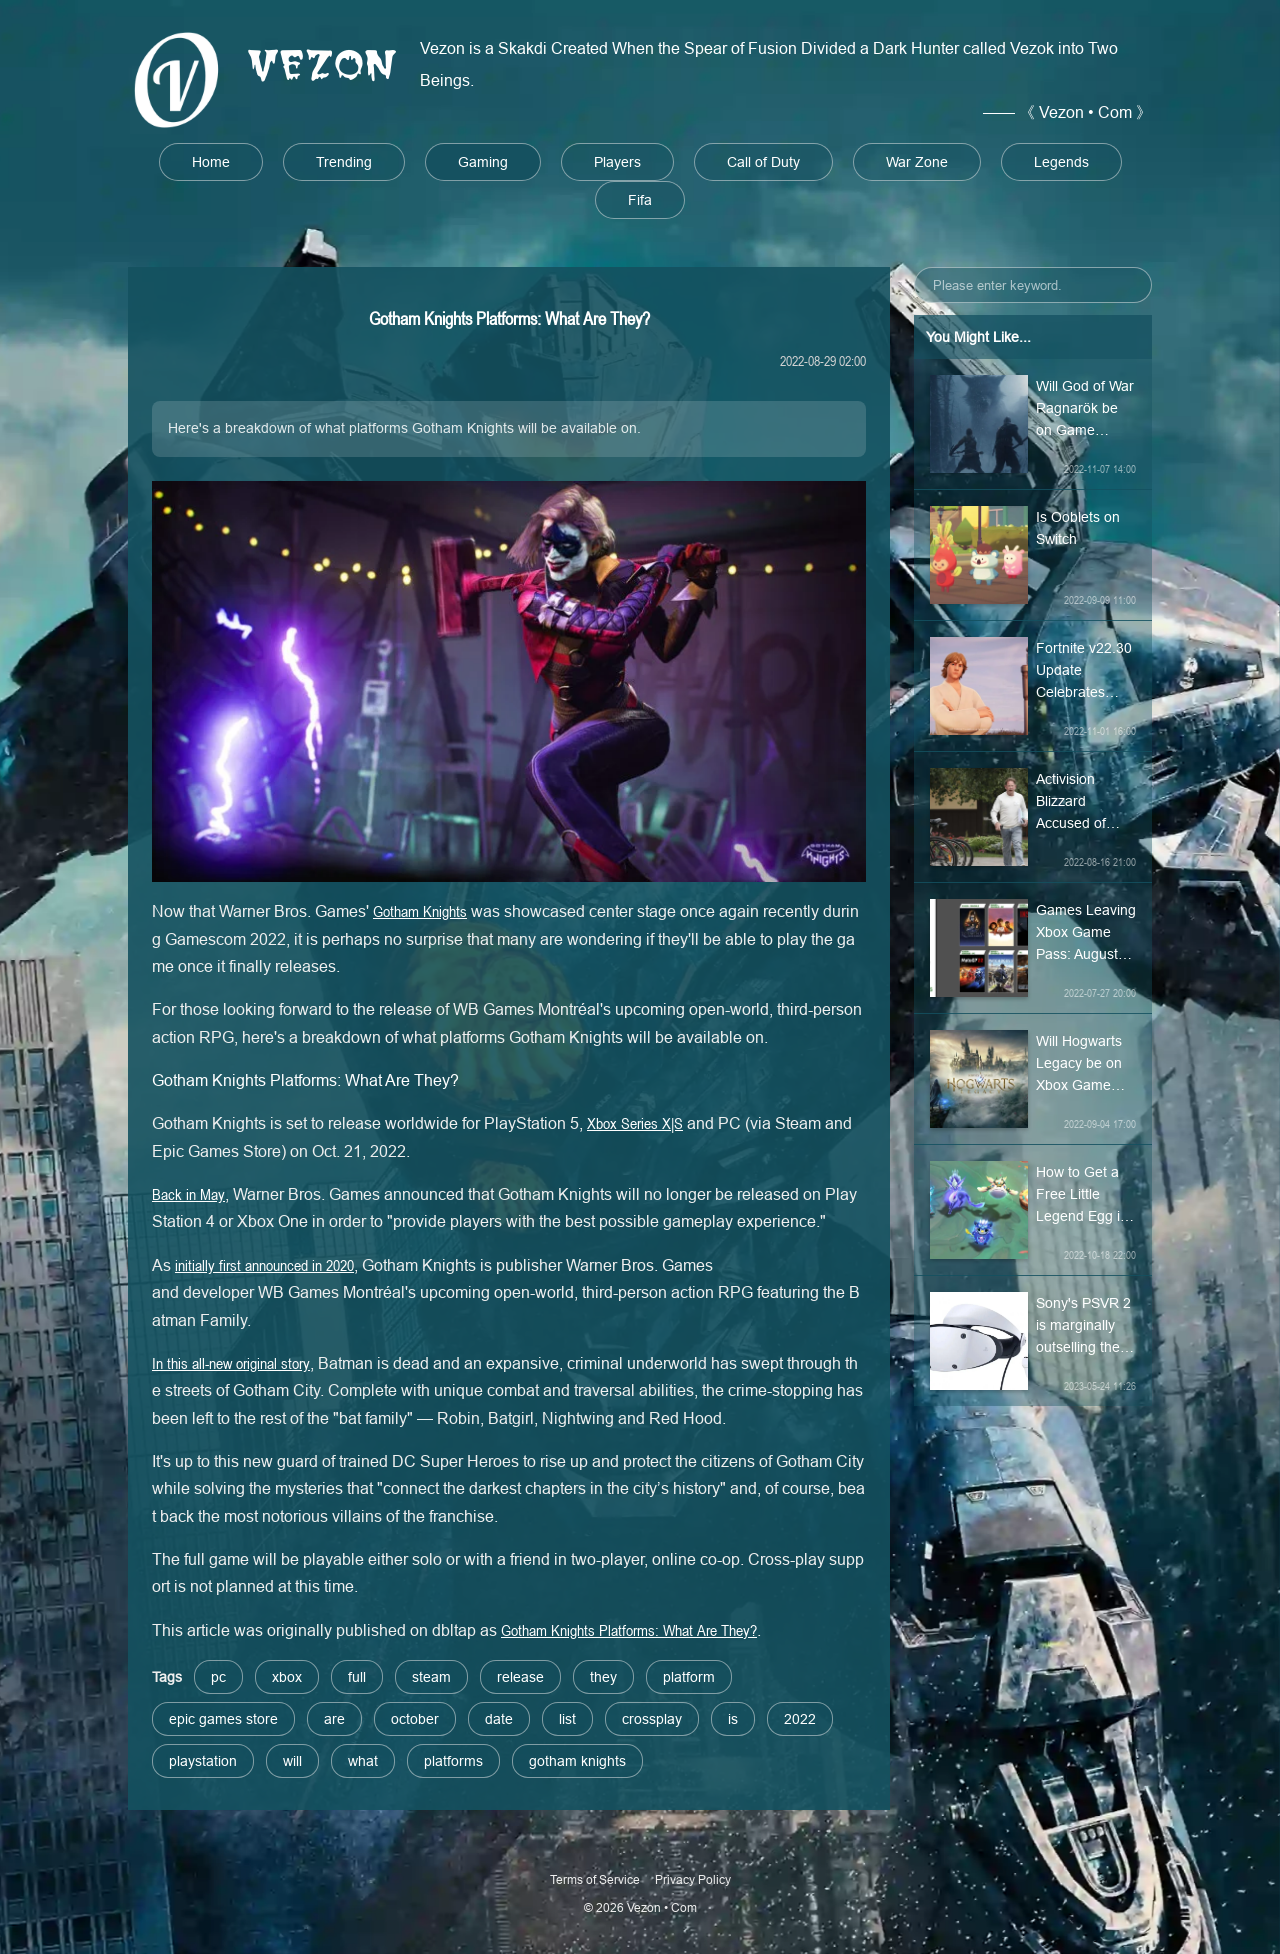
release (520, 1677)
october (415, 1719)
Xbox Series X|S (635, 1123)
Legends (1061, 162)
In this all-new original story (231, 1363)
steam (431, 1677)
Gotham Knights (420, 911)
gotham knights (577, 1761)
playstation (203, 1761)
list (567, 1719)
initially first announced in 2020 (264, 1265)
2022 (800, 1719)
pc (218, 1677)
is (733, 1719)
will (292, 1761)
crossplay (652, 1719)
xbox (287, 1677)
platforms (453, 1761)
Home (211, 162)
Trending (344, 162)
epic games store (223, 1719)
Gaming (483, 162)
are (334, 1719)
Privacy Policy (693, 1879)
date (499, 1719)
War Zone (917, 162)
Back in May (188, 1194)
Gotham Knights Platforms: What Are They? (629, 1630)
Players (617, 162)
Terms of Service (595, 1879)
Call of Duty (763, 162)
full (357, 1677)
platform (689, 1677)
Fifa (640, 200)
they (603, 1677)
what (363, 1761)
